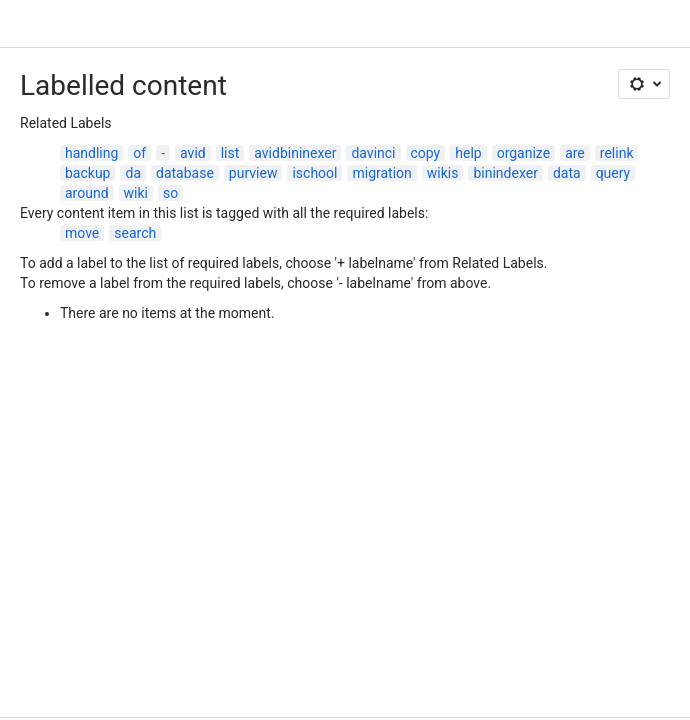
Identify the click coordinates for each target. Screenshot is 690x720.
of (139, 153)
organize (523, 153)
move (82, 233)
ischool (314, 173)
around (87, 193)
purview (253, 173)
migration (381, 173)
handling (91, 153)
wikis (443, 173)
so (170, 193)
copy (426, 153)
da (133, 173)
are (575, 153)
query (613, 173)
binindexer (505, 173)
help (468, 153)
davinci (373, 153)
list (230, 153)
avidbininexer (295, 153)
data (567, 173)
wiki (136, 193)
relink (617, 153)
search (135, 233)
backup (87, 173)
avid (193, 153)
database (185, 173)
